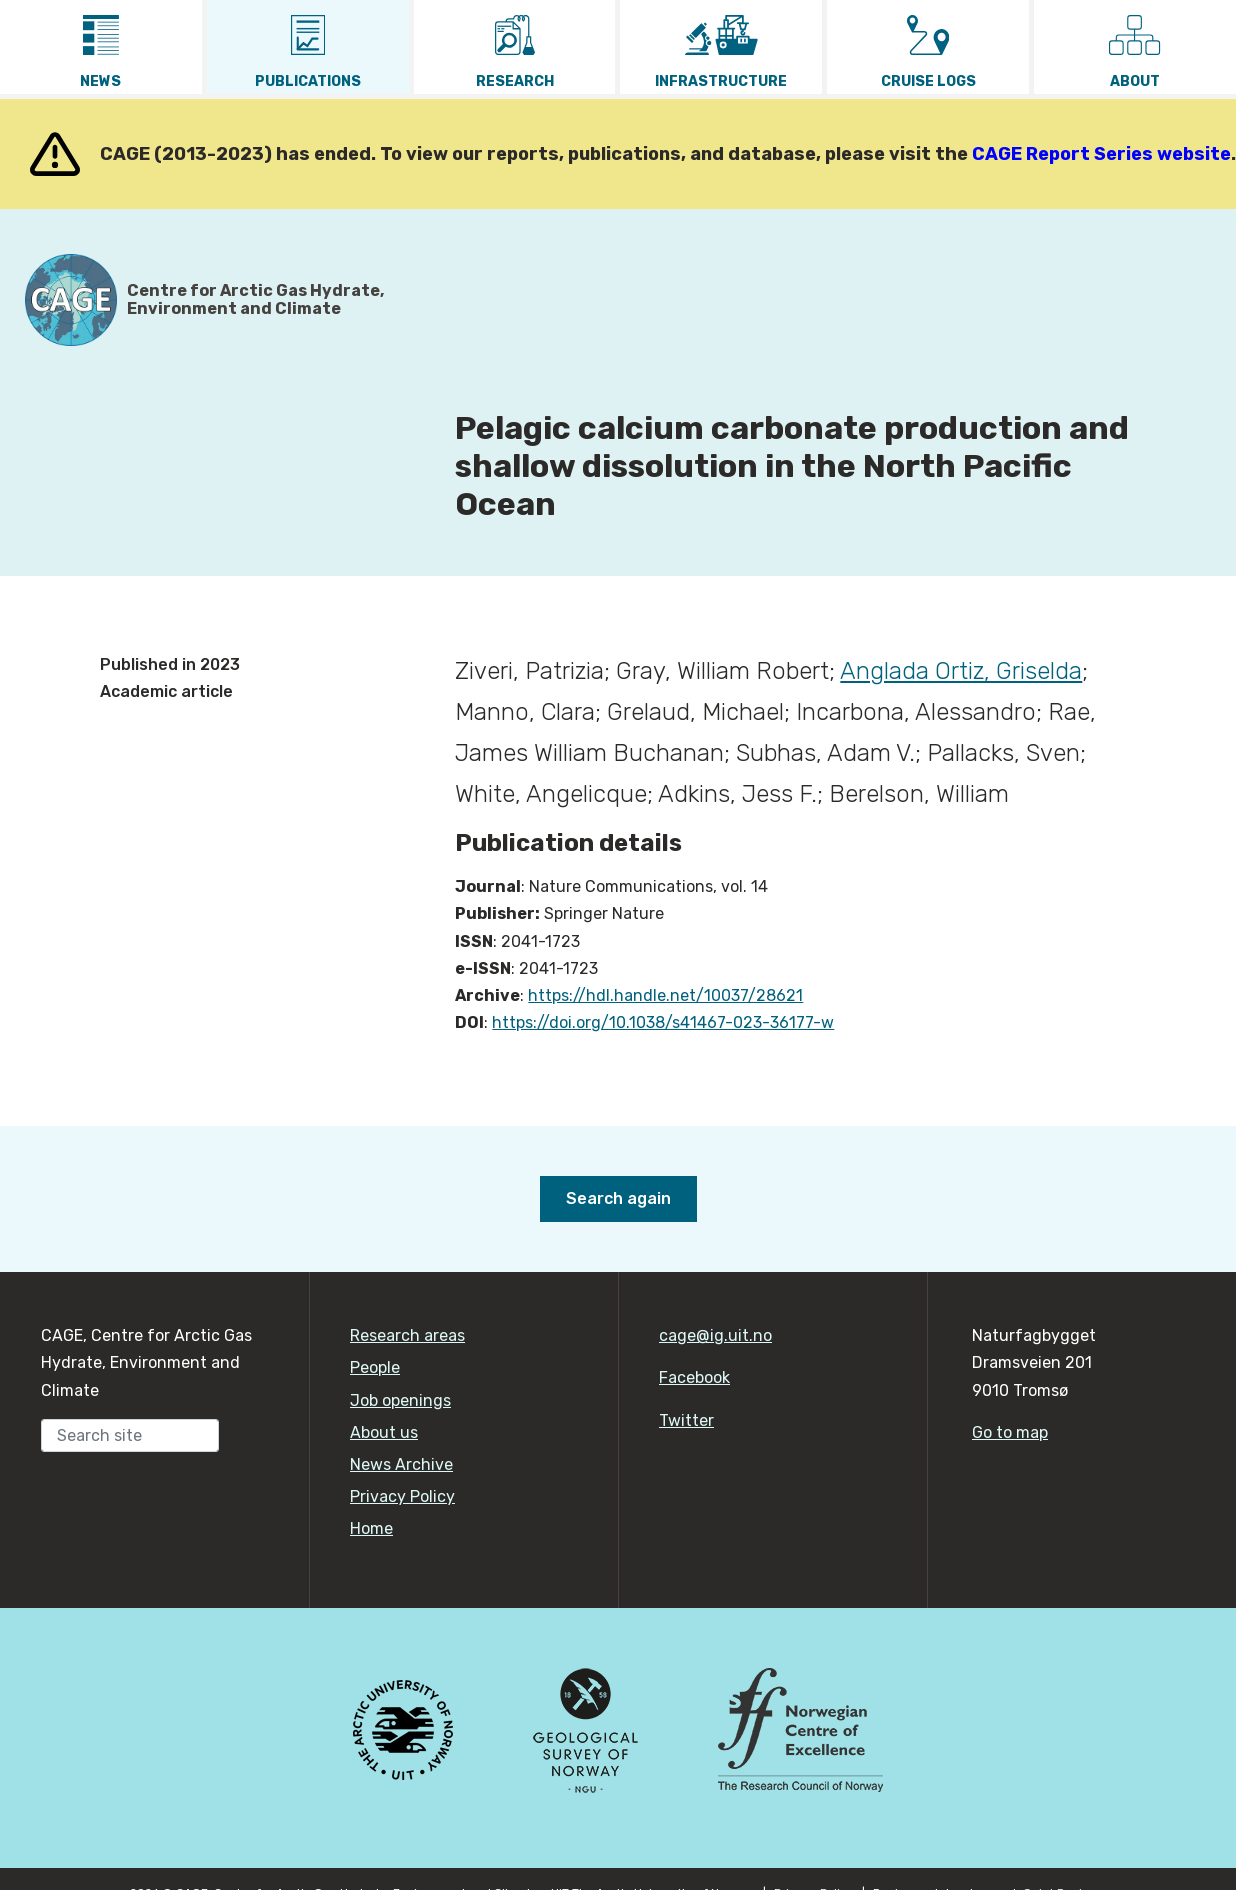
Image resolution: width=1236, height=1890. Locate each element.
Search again (618, 1198)
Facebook (694, 1377)
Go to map (1010, 1432)
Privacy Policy (402, 1496)
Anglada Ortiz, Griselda (961, 671)
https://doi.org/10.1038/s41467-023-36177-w (663, 1022)
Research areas (407, 1335)
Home (371, 1528)
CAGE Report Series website (1101, 154)
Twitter (686, 1420)
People (375, 1367)
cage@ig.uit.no (715, 1335)
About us (384, 1432)
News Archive (401, 1464)
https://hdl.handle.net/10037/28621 (665, 995)
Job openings (400, 1400)
